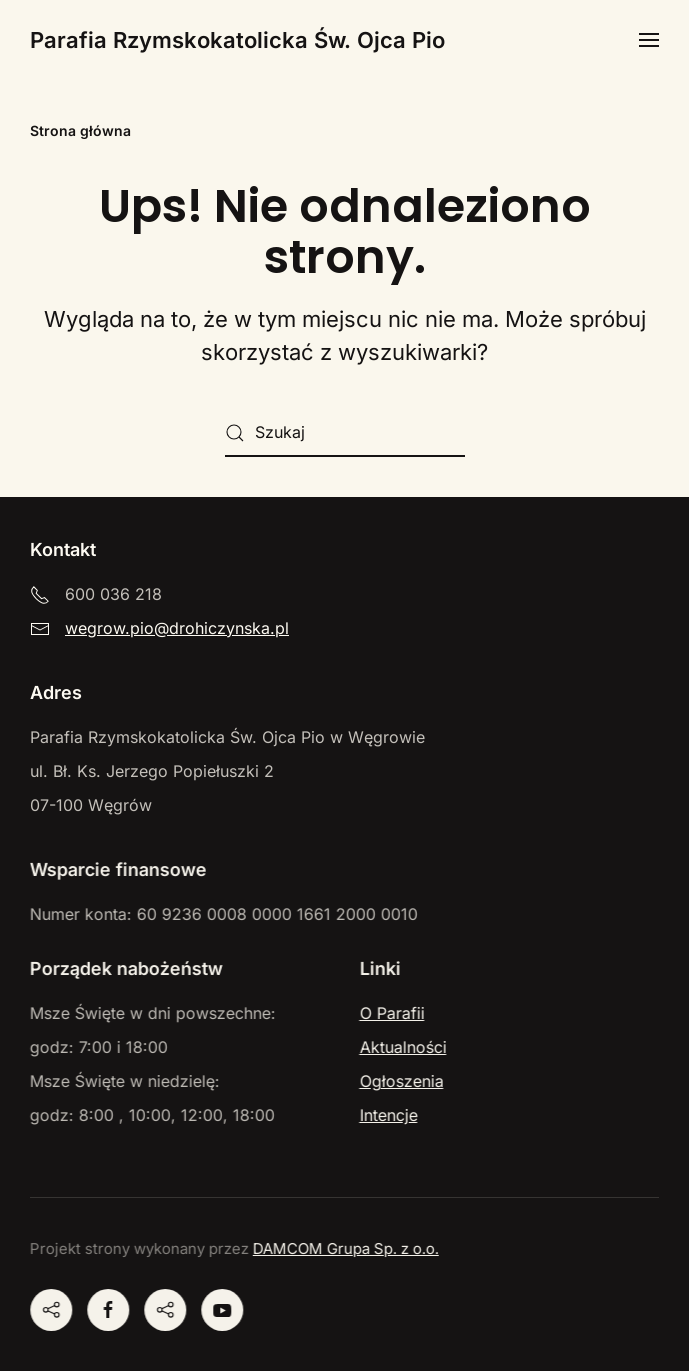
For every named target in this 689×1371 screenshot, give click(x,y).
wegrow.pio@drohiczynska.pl (177, 628)
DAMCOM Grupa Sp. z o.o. (344, 1248)
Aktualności (401, 1047)
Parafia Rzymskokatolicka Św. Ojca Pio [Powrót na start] (237, 40)
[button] (649, 40)
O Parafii (390, 1013)
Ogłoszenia (400, 1081)
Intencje (387, 1115)
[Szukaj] (345, 433)
